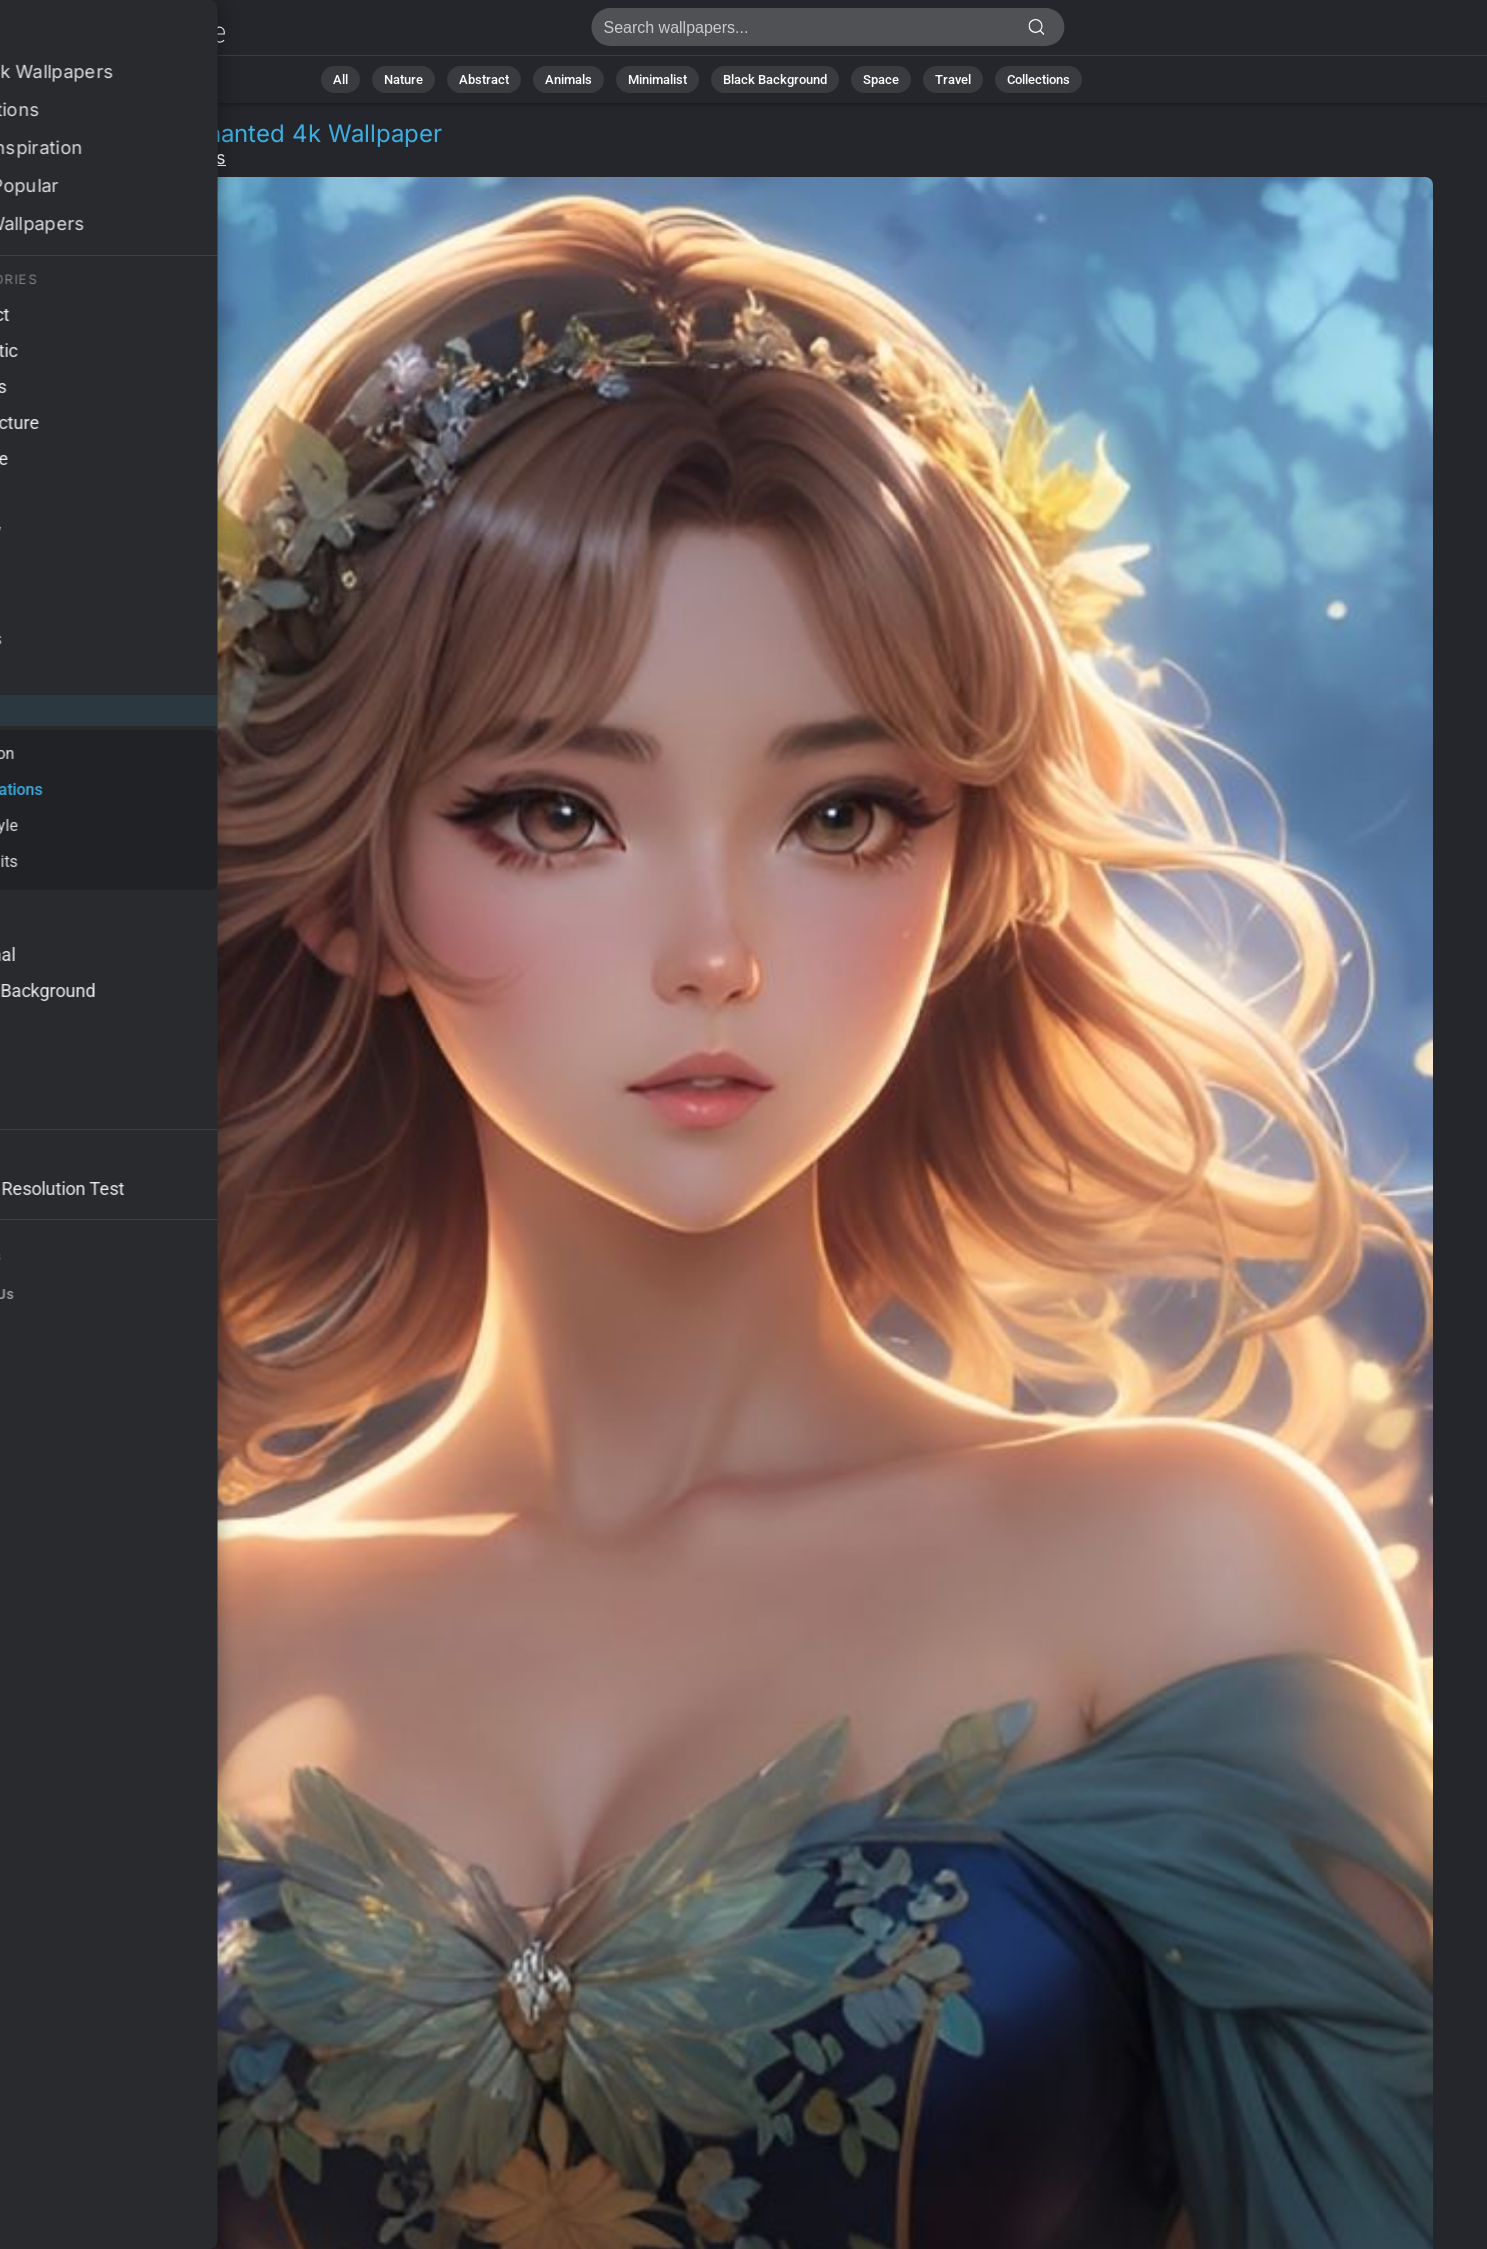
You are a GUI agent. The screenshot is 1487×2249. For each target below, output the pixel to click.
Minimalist (657, 79)
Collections (1038, 79)
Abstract (484, 79)
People (81, 157)
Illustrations (176, 157)
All (340, 79)
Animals (568, 79)
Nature (403, 79)
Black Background (775, 79)
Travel (953, 79)
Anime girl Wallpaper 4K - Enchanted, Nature (120, 32)
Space (881, 79)
